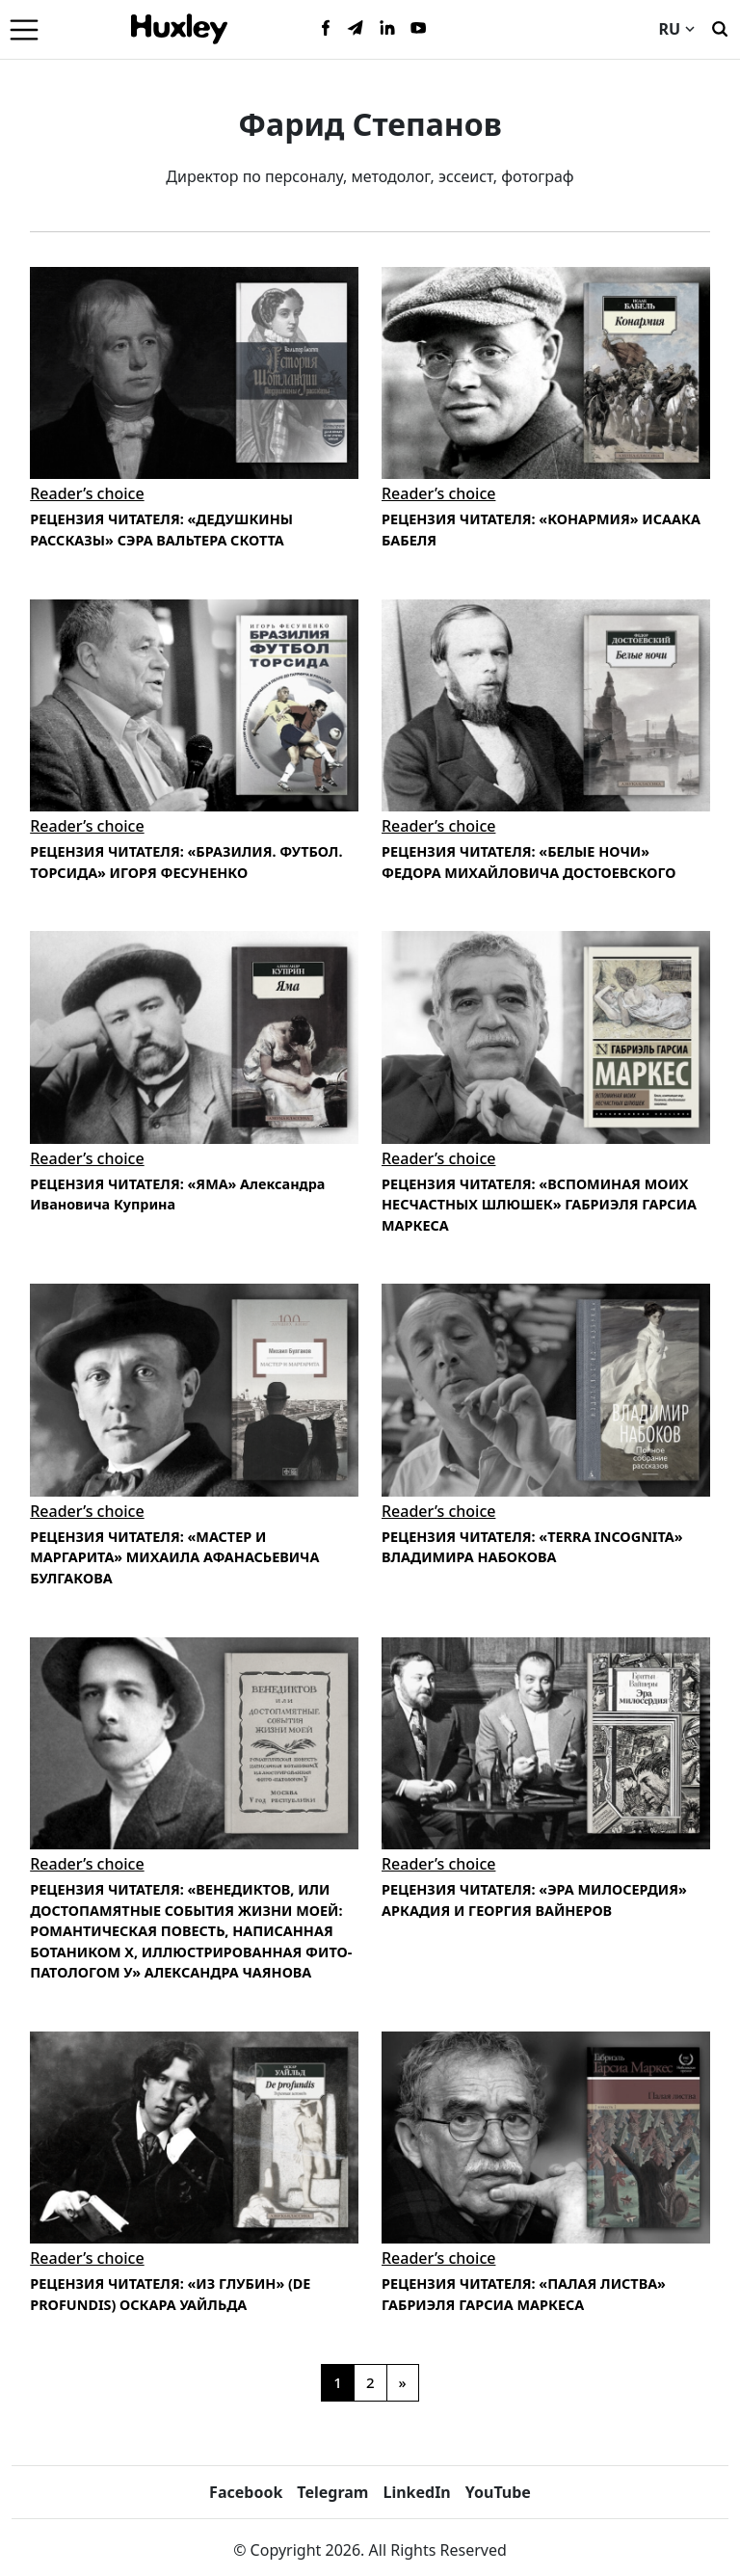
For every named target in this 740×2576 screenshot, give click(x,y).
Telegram (332, 2492)
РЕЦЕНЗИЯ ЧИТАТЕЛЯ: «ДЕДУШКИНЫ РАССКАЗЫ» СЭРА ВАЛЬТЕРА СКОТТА (161, 529)
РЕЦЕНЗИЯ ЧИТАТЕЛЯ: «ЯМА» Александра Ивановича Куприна (177, 1194)
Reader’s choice (87, 493)
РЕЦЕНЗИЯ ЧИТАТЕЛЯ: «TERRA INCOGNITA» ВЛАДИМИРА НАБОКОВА (532, 1547)
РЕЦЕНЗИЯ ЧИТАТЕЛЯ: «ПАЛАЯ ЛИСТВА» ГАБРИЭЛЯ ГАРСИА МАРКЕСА (524, 2294)
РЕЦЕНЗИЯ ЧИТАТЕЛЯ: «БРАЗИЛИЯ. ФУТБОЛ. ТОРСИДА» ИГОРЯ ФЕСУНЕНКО (186, 862)
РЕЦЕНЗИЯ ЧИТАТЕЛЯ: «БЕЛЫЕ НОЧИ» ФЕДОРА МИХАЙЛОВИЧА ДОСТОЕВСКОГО (529, 862)
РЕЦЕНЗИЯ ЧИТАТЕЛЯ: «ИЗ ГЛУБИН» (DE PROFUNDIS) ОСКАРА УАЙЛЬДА (170, 2294)
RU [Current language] (676, 29)
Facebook (245, 2492)
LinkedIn (416, 2492)
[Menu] (24, 28)
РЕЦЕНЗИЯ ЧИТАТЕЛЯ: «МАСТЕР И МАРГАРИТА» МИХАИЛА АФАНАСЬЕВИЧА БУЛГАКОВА (174, 1557)
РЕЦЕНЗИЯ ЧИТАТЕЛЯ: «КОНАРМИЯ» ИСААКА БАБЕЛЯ (541, 529)
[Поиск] (719, 27)
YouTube (498, 2492)
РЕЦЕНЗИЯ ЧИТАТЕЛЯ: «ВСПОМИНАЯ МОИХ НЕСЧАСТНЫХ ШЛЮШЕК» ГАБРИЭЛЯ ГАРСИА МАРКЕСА (539, 1205)
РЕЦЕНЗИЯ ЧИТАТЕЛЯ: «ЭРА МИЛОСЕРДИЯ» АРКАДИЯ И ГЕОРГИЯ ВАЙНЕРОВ (534, 1900)
